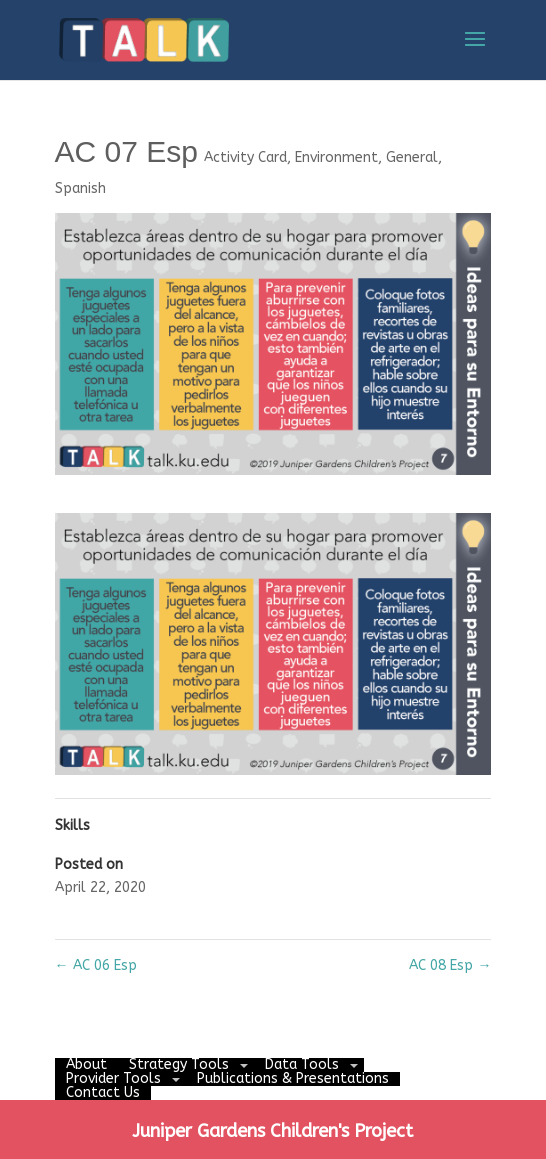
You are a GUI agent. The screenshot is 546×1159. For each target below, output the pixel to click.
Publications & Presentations (293, 1078)
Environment (336, 157)
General (412, 157)
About (86, 1064)
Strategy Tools (179, 1064)
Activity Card (245, 157)
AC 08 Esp (450, 965)
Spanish (80, 188)
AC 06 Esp (96, 965)
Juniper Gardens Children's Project (272, 1131)
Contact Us (103, 1092)
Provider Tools (113, 1078)
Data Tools (302, 1064)
